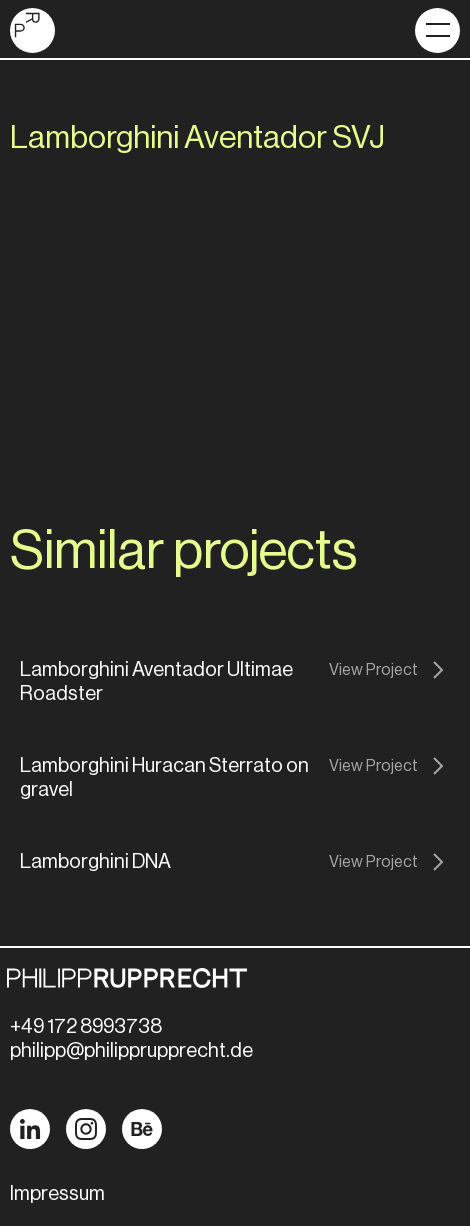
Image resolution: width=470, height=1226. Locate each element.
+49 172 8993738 (86, 1027)
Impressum (57, 1194)
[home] (32, 30)
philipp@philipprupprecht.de (131, 1051)
